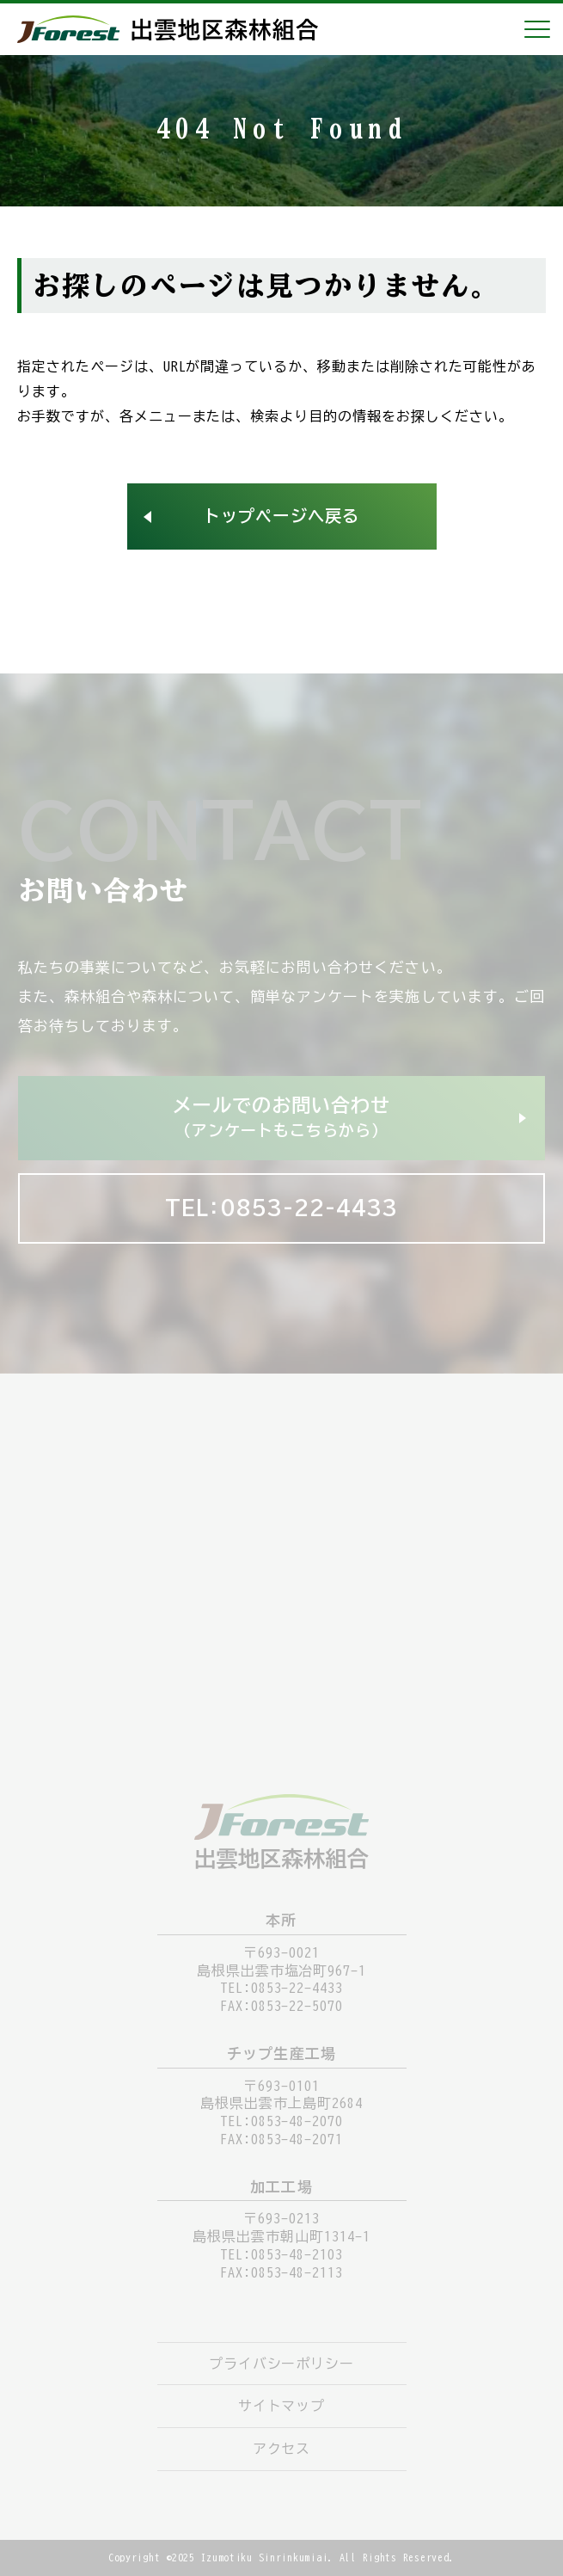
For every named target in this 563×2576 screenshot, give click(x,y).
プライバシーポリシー (282, 2363)
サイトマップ (282, 2406)
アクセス (282, 2449)
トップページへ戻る (281, 515)
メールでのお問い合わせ (281, 1119)
